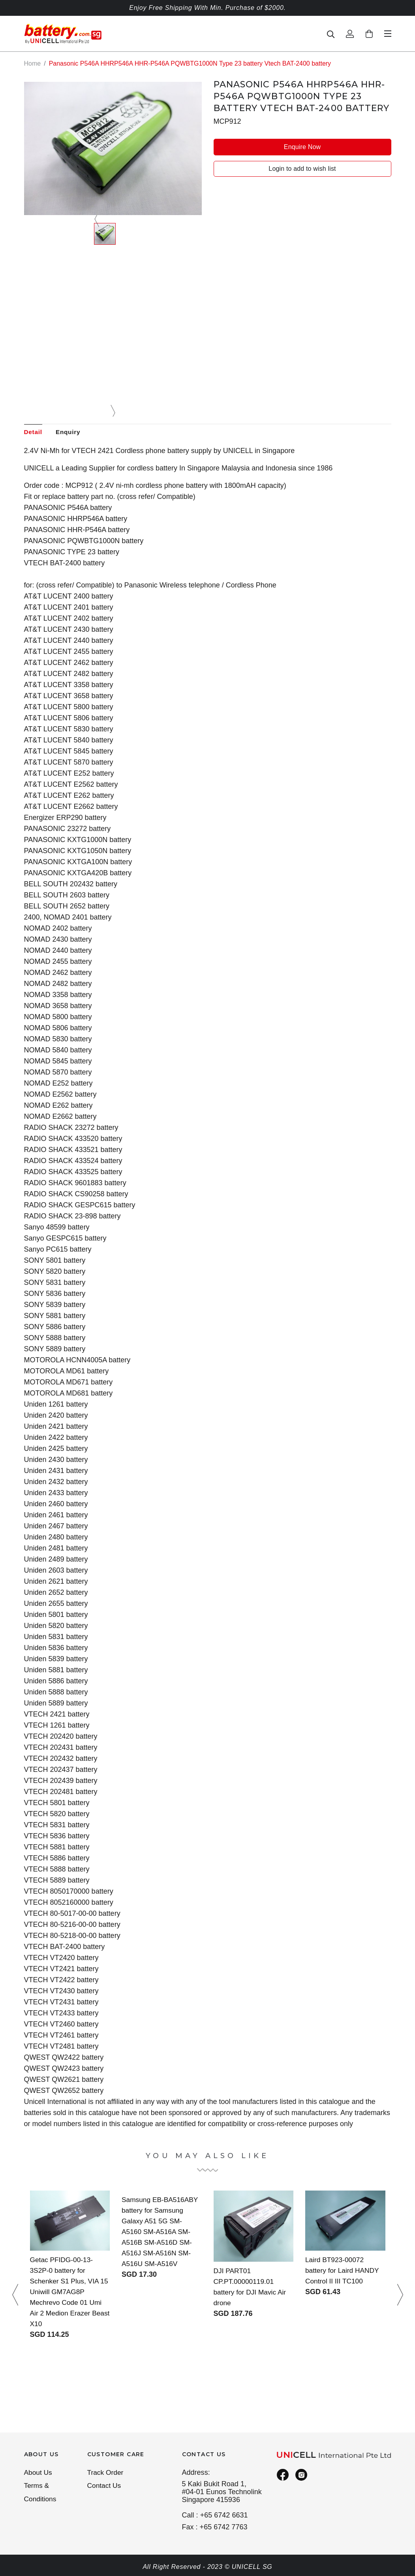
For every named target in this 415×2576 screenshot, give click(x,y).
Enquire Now (302, 146)
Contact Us (104, 2487)
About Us (38, 2473)
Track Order (106, 2473)
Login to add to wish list (302, 168)
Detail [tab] (33, 432)
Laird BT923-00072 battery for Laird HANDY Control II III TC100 (343, 2271)
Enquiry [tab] (71, 432)
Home (32, 63)
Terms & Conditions (41, 2493)
